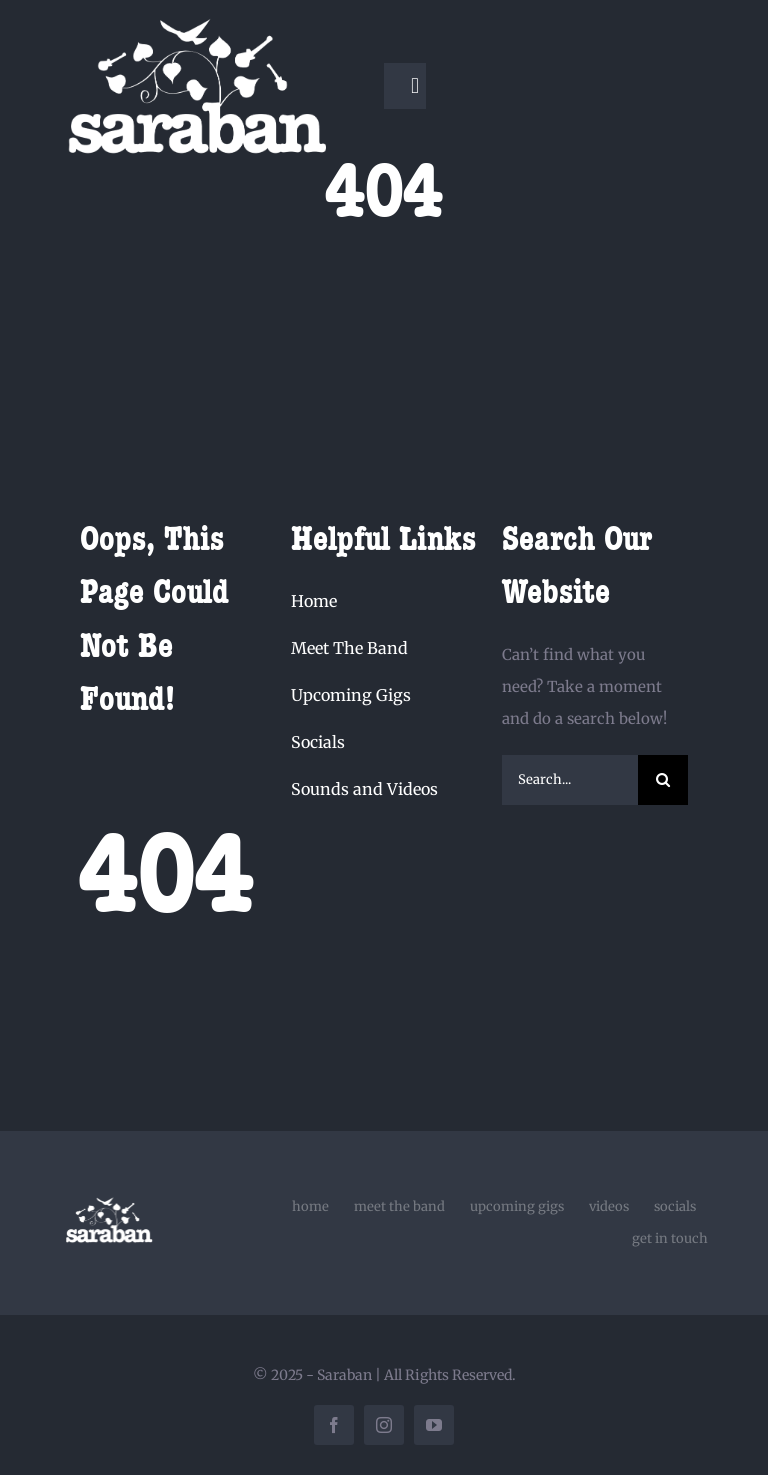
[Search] (663, 780)
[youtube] (434, 1425)
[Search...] (570, 780)
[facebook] (334, 1425)
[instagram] (384, 1425)
